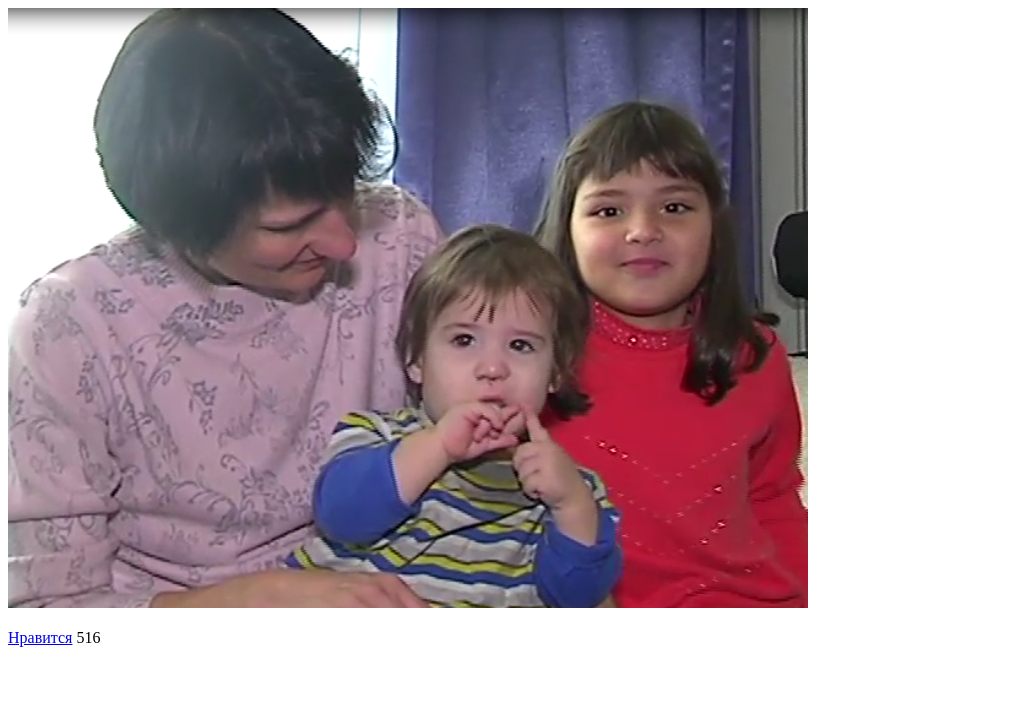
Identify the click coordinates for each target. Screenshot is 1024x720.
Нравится (40, 637)
